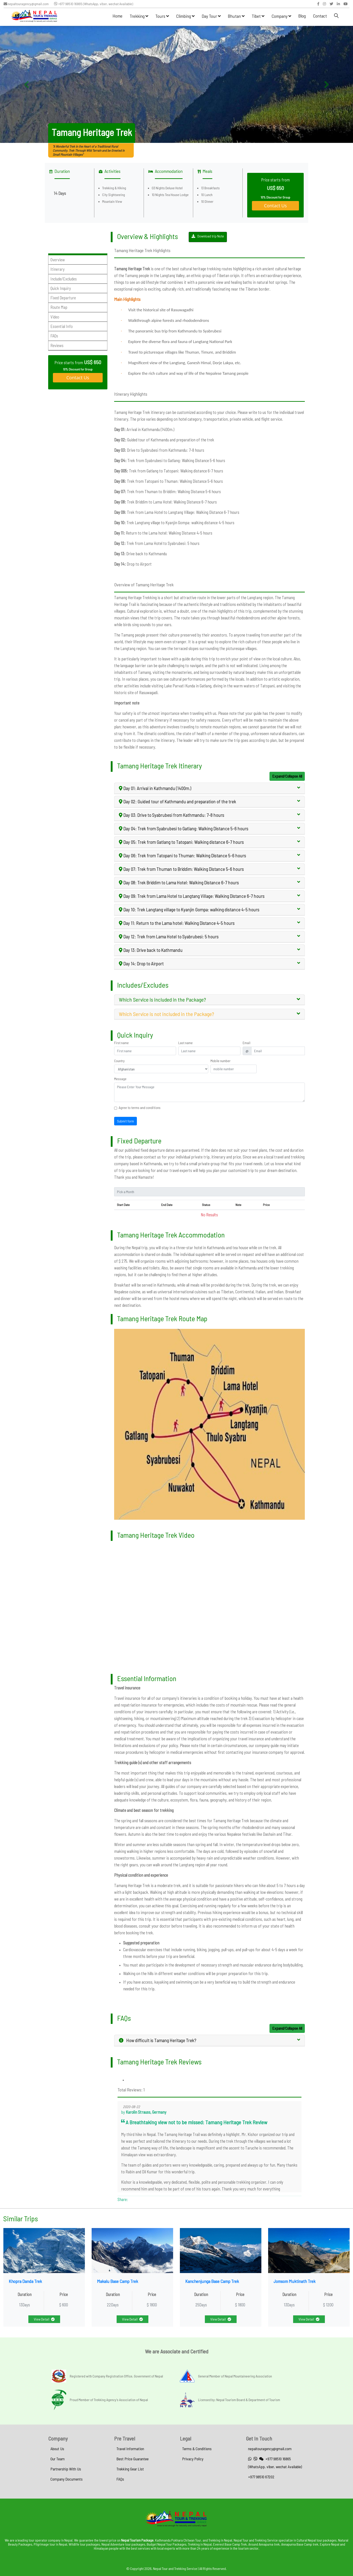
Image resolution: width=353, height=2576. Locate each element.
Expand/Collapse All (287, 776)
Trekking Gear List (130, 2468)
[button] (26, 84)
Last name (185, 1043)
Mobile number (220, 1061)
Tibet (258, 16)
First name (121, 1043)
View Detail (44, 2319)
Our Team (57, 2458)
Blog (302, 15)
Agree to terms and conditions (140, 1108)
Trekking (139, 16)
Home (117, 15)
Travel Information (130, 2448)
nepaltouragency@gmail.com (26, 4)
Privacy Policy (192, 2458)
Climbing (185, 16)
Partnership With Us (65, 2468)
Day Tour (211, 16)
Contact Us (275, 206)
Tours (162, 16)
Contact (320, 15)
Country (119, 1061)
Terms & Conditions (197, 2448)
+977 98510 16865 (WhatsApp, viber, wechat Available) (93, 4)
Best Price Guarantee (132, 2458)
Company (281, 16)
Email (246, 1043)
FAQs (120, 2479)
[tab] (209, 788)
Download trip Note (208, 236)
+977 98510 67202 (261, 2476)
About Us (57, 2448)
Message (120, 1079)
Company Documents (66, 2479)
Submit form (125, 1121)
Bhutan (236, 16)
